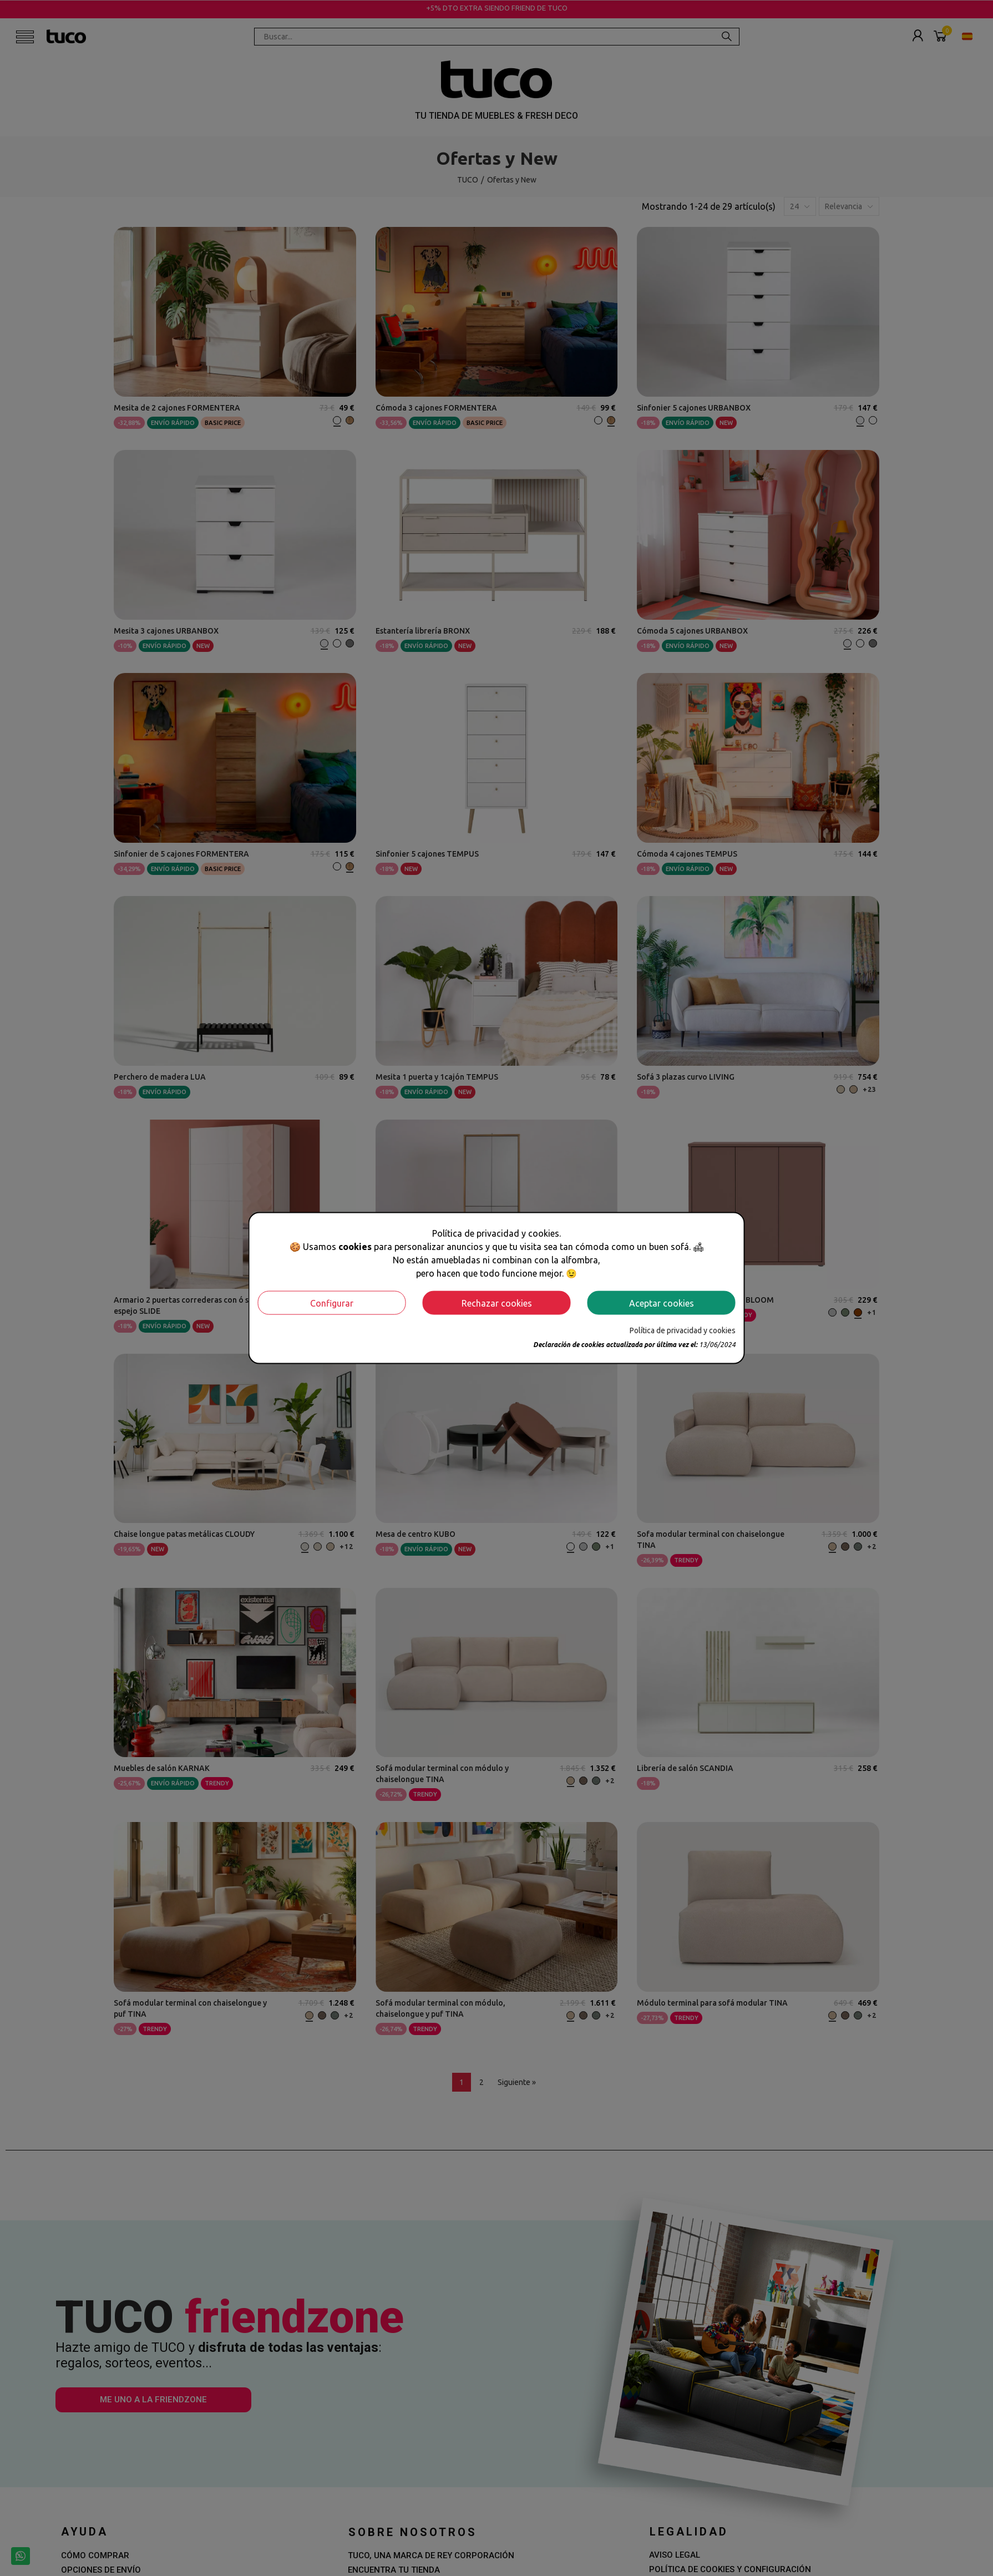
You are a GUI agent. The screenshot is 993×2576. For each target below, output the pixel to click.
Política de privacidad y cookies (683, 1330)
